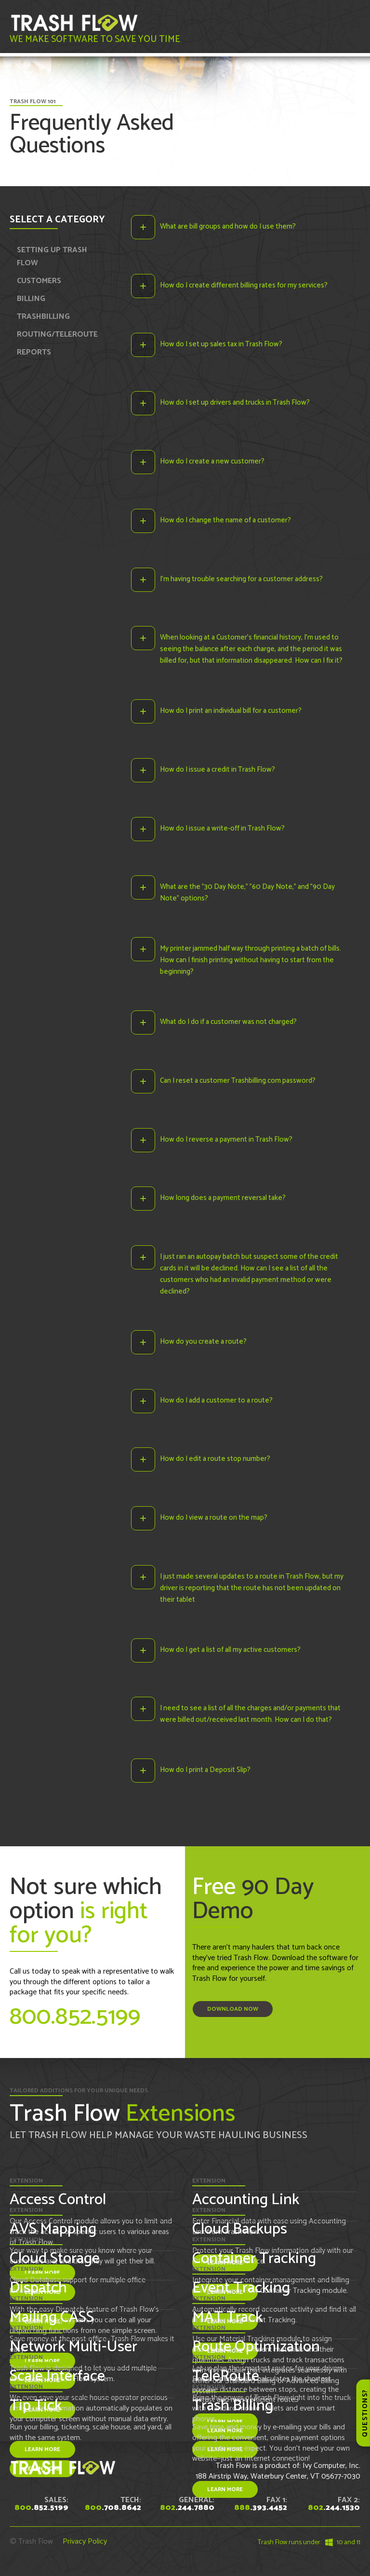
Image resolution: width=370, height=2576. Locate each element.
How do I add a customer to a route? (216, 1402)
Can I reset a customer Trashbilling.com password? (238, 1082)
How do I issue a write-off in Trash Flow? (222, 829)
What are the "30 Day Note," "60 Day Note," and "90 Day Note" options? (247, 894)
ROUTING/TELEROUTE (57, 334)
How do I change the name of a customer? (225, 521)
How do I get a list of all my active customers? (230, 1652)
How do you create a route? (203, 1343)
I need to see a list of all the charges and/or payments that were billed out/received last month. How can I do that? (250, 1717)
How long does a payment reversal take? (223, 1200)
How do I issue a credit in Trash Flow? (217, 770)
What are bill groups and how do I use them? (228, 226)
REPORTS (34, 352)
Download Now (232, 2012)
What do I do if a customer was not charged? (228, 1023)
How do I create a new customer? (212, 462)
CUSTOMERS (39, 280)
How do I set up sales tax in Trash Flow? (221, 344)
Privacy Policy (85, 2544)
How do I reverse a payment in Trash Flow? (226, 1141)
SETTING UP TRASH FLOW (52, 257)
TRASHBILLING (43, 316)
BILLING (31, 298)
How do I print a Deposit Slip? (205, 1773)
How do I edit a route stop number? (215, 1461)
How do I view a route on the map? (213, 1520)
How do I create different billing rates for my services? (244, 285)
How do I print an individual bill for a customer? (231, 712)
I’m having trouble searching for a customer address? (241, 579)
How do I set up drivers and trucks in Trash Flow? (235, 403)
